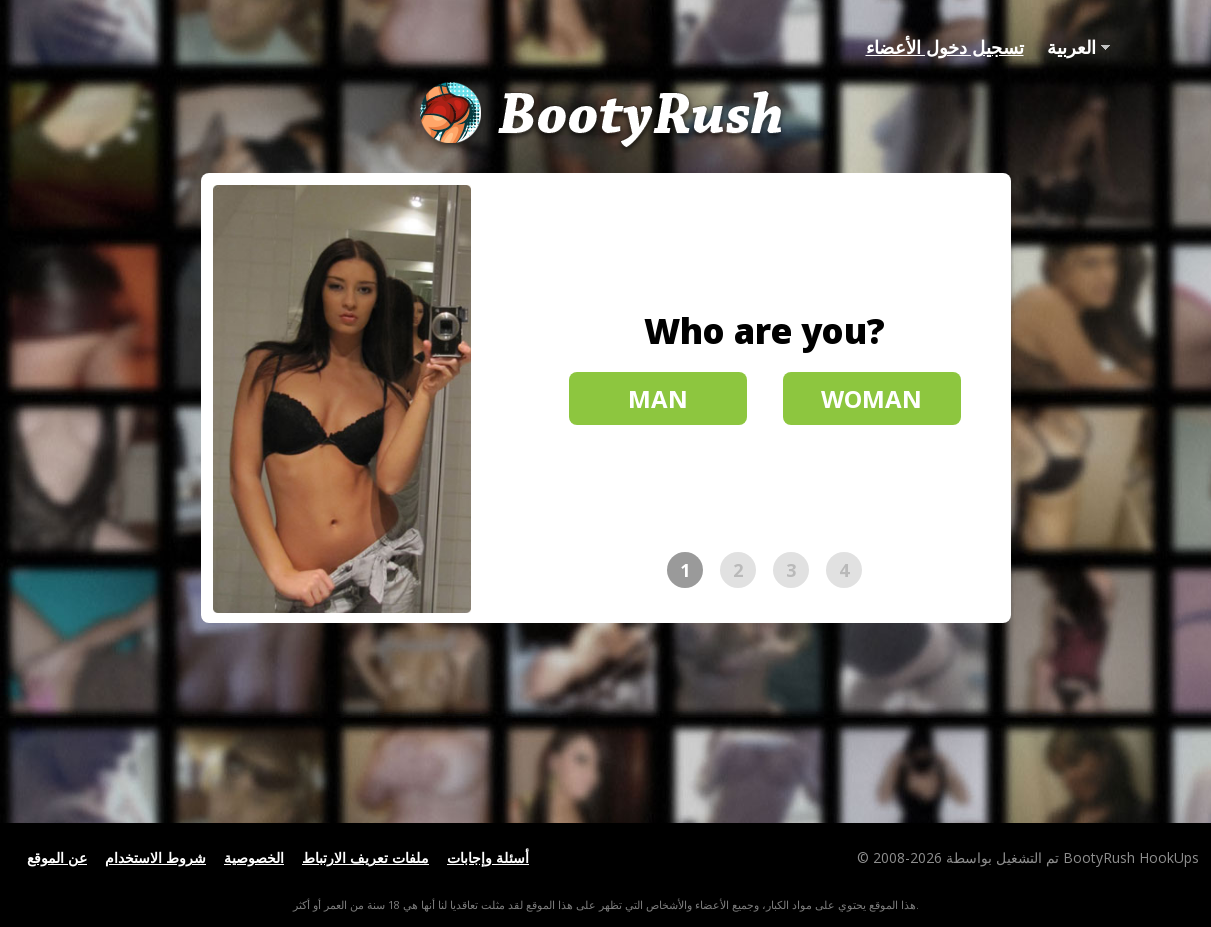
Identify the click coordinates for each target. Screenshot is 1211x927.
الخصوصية (254, 857)
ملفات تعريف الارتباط (365, 857)
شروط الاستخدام (155, 857)
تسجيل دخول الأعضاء (945, 47)
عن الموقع (57, 857)
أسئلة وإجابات (488, 857)
